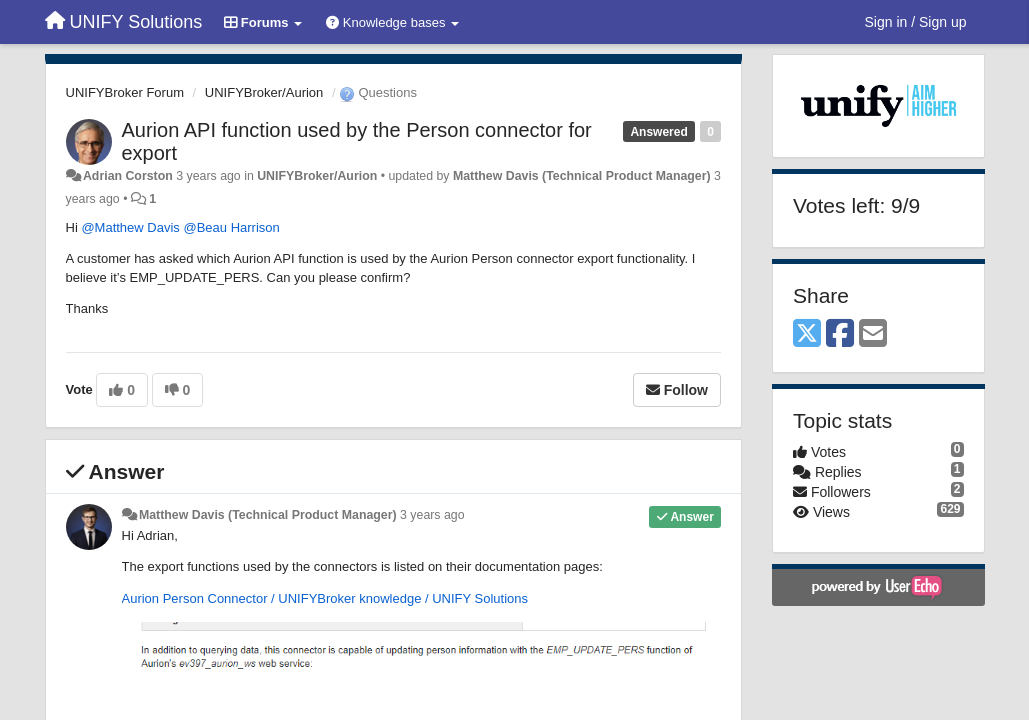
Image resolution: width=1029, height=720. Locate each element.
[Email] (873, 334)
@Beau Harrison (231, 227)
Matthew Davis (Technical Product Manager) (582, 176)
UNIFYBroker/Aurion (264, 92)
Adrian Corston (128, 176)
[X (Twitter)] (807, 334)
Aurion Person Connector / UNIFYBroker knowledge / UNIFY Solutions (325, 598)
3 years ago (432, 515)
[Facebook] (840, 334)
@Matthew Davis (130, 227)
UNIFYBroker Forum (125, 92)
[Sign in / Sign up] (916, 22)
